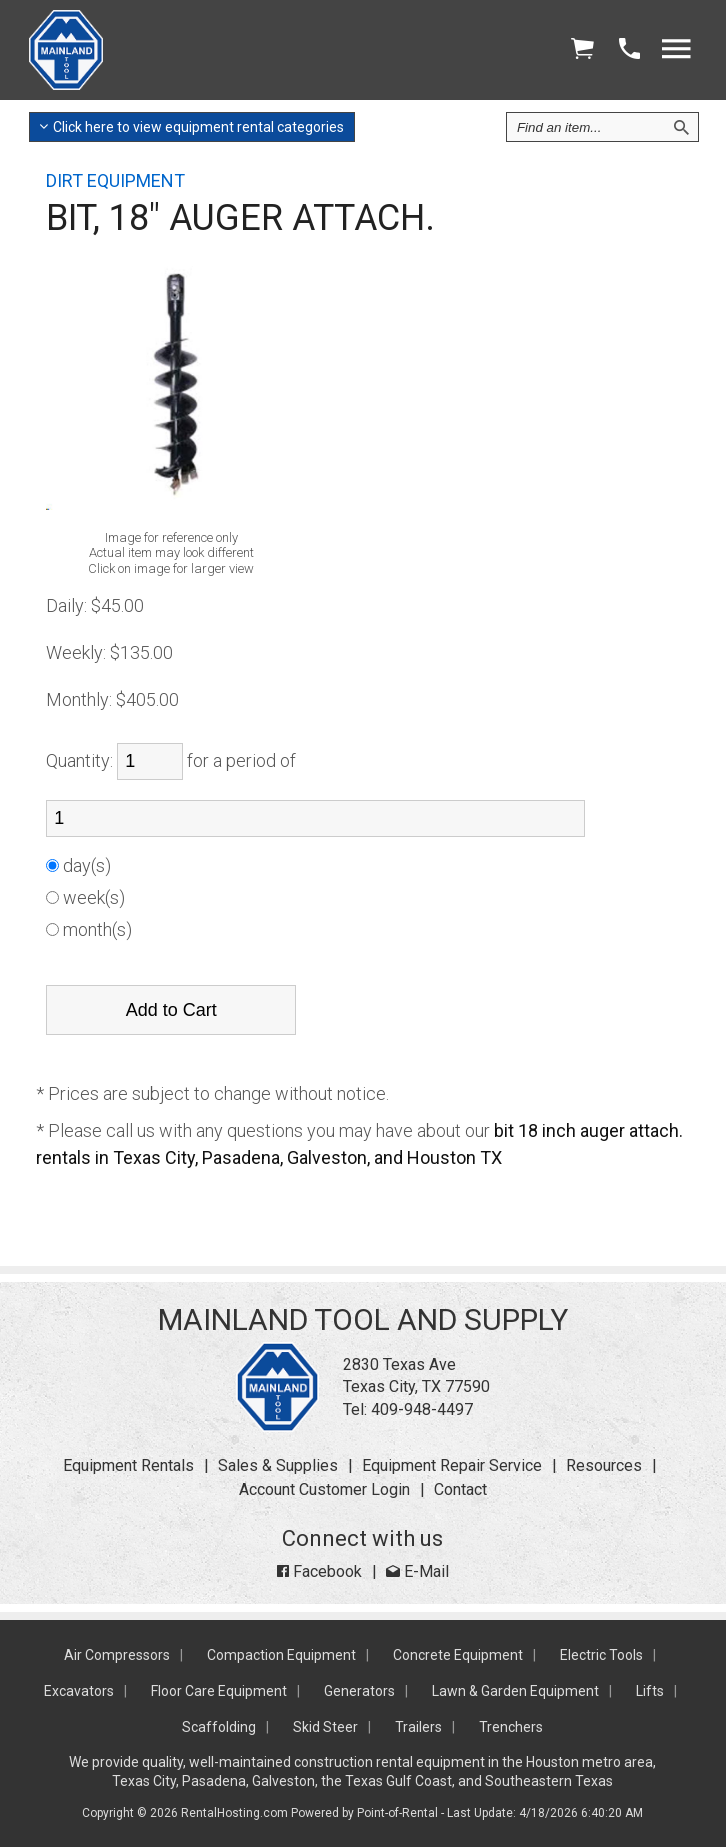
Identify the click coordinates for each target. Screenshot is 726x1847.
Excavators (79, 1691)
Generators (359, 1691)
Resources (604, 1465)
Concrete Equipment (458, 1655)
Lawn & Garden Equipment (515, 1691)
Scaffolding (219, 1727)
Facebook (319, 1571)
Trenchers (511, 1727)
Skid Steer (325, 1727)
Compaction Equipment (281, 1655)
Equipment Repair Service (452, 1465)
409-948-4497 (422, 1409)
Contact (460, 1489)
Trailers (418, 1727)
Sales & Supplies (278, 1465)
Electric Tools (601, 1655)
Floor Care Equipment (219, 1691)
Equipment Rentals (128, 1465)
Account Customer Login (324, 1489)
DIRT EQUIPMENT (115, 180)
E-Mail (417, 1571)
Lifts (650, 1691)
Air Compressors (117, 1655)
